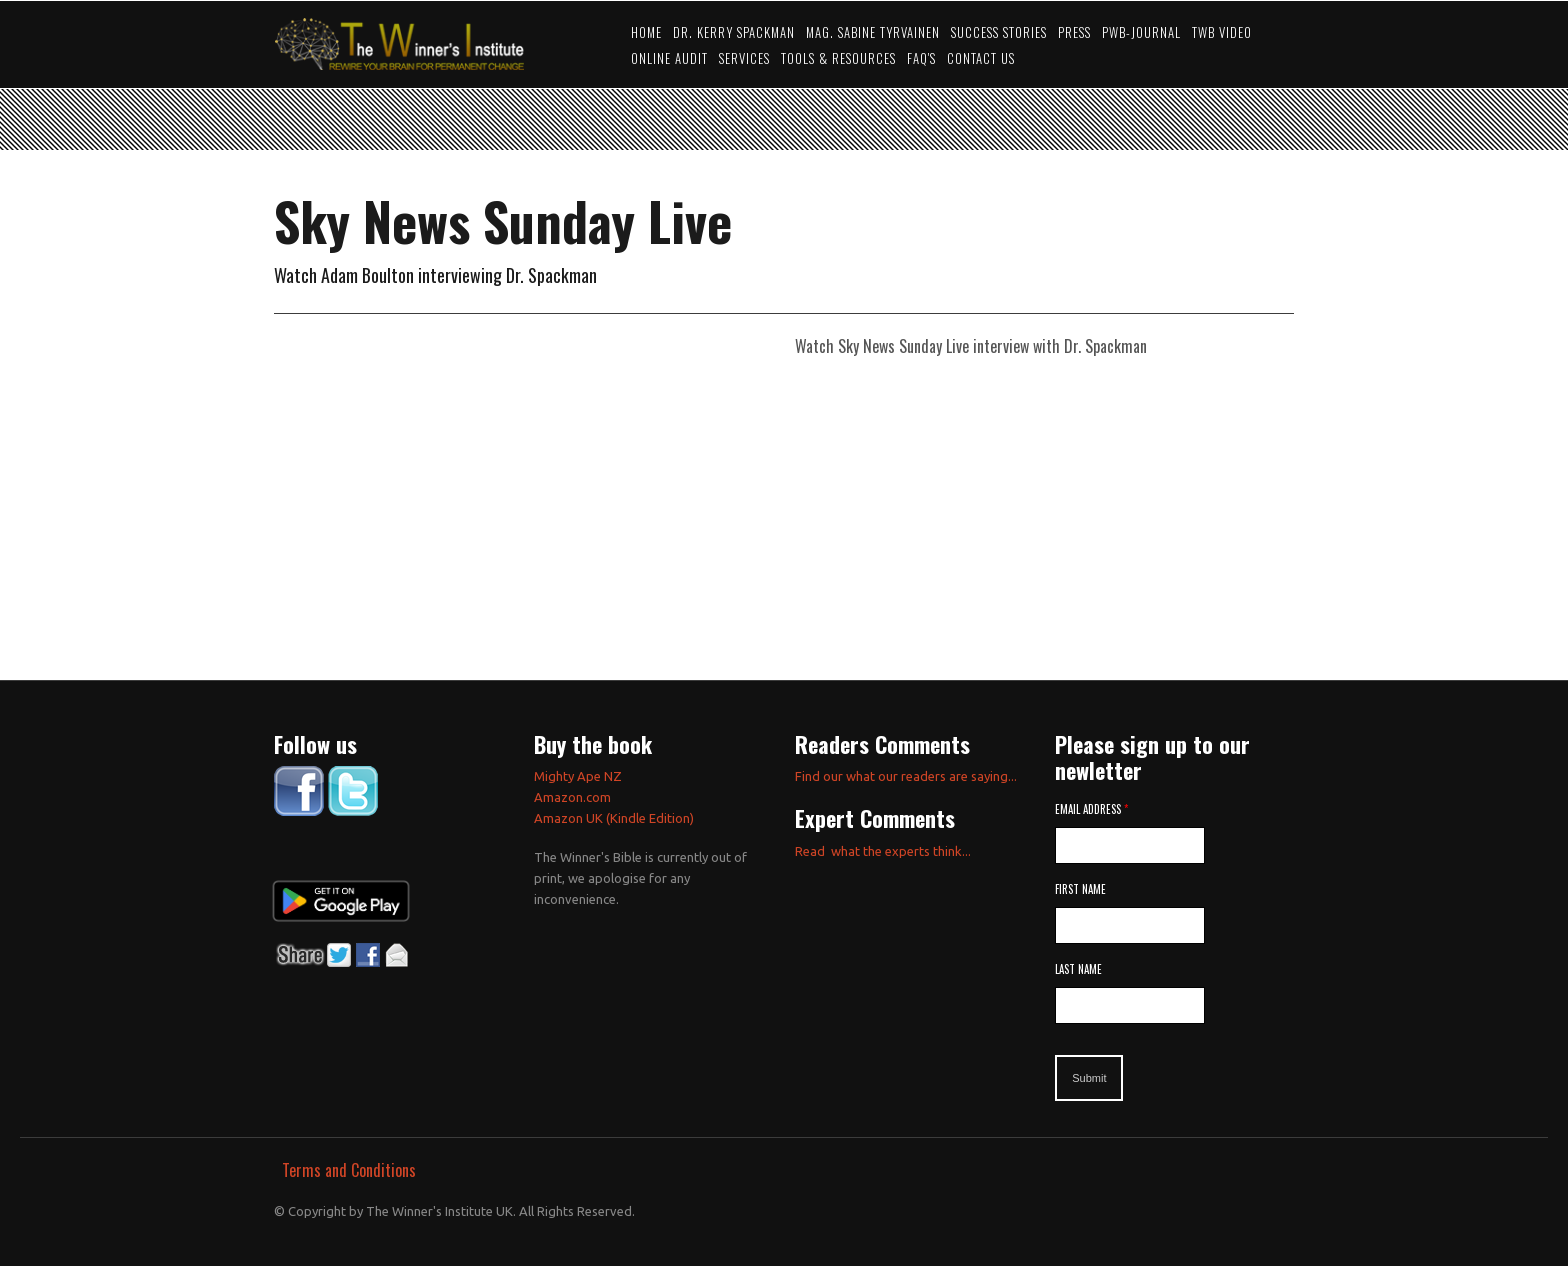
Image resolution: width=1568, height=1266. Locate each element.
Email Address (1091, 809)
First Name (1080, 889)
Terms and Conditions (349, 1170)
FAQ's (921, 58)
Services (744, 58)
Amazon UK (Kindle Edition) (614, 818)
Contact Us (981, 58)
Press (1074, 32)
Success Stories (999, 32)
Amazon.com (572, 797)
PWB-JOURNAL (1141, 32)
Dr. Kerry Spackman (734, 32)
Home (646, 32)
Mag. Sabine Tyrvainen (873, 32)
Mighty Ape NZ (579, 776)
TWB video (1222, 32)
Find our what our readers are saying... (906, 776)
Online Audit (669, 58)
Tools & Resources (838, 58)
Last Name (1078, 969)
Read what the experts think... (883, 851)
